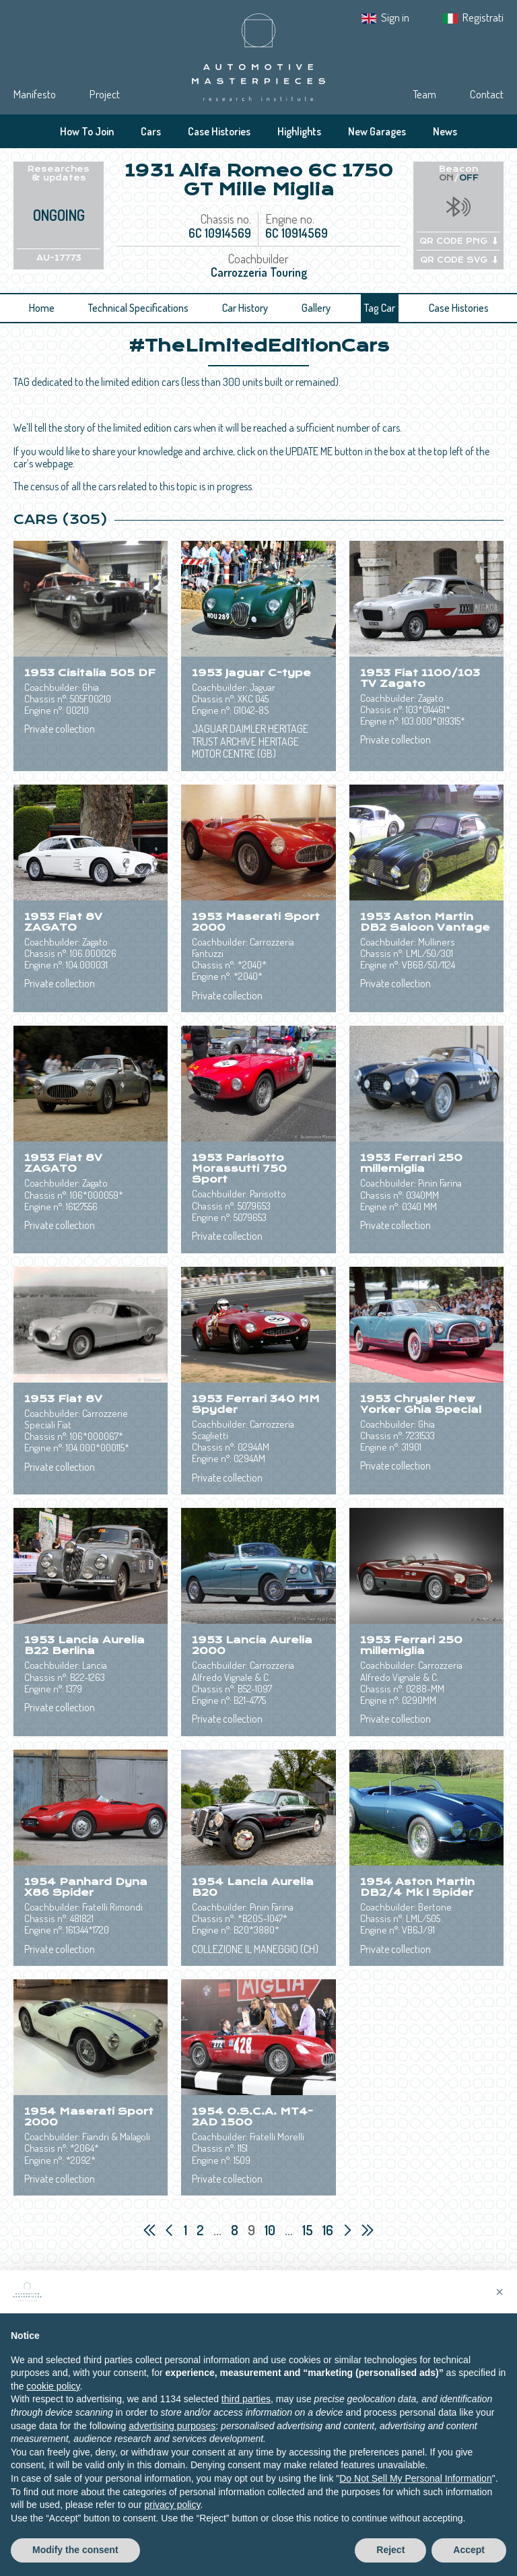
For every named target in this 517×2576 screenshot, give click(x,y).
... (217, 2230)
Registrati (483, 17)
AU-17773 (58, 258)
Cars (151, 131)
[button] (499, 2305)
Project (105, 94)
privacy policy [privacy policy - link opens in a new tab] (172, 2518)
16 (329, 2230)
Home (42, 308)
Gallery (316, 308)
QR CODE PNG (458, 241)
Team (424, 94)
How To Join (87, 131)
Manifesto (34, 94)
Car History (245, 308)
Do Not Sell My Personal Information (415, 2491)
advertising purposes (172, 2439)
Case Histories (219, 131)
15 (309, 2230)
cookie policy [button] (52, 2399)
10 (271, 2230)
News (445, 131)
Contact (487, 94)
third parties (246, 2413)
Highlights (299, 131)
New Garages (377, 131)
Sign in (395, 17)
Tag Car (379, 308)
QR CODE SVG (458, 260)
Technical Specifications (138, 308)
